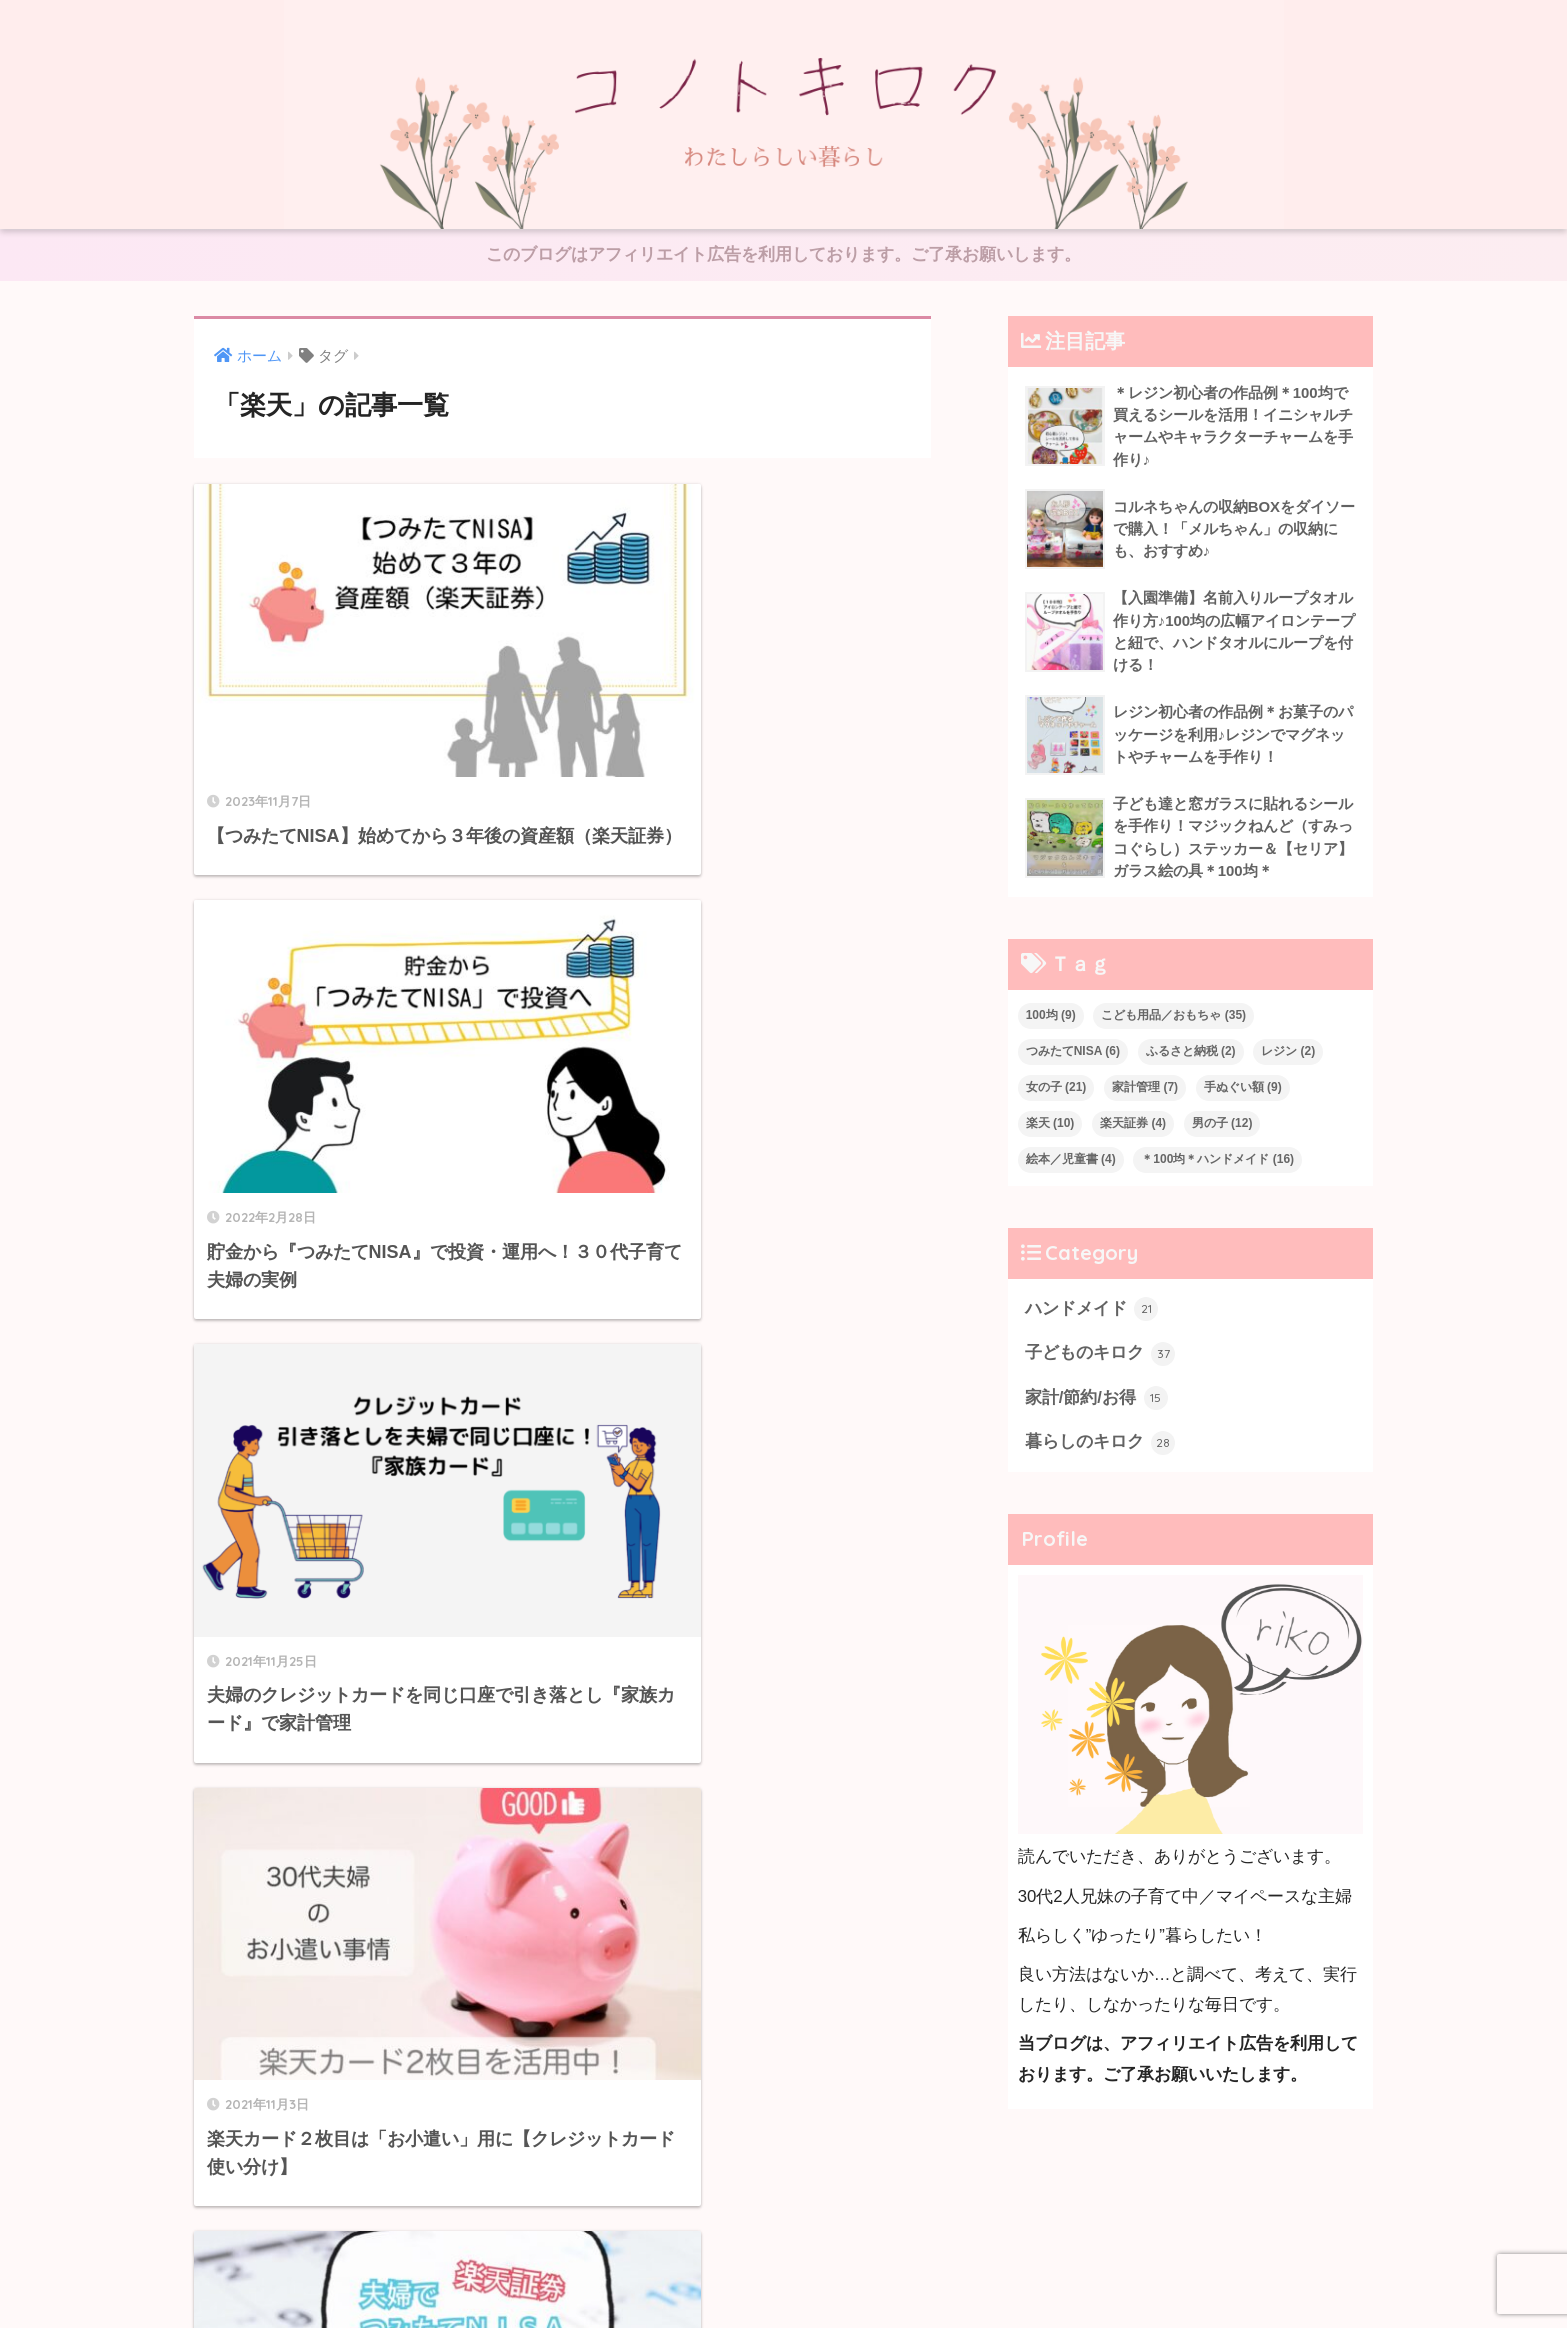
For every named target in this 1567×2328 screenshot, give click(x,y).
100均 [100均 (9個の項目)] (1051, 1018)
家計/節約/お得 (1096, 1402)
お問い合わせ (733, 2270)
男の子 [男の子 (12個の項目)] (1222, 1126)
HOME (783, 2227)
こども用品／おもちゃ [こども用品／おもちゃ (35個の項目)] (1173, 1018)
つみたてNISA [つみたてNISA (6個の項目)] (1073, 1054)
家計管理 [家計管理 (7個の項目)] (1145, 1090)
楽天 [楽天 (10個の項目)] (1050, 1126)
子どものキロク (1100, 1357)
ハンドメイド (1092, 1312)
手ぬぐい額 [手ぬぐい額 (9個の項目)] (1243, 1090)
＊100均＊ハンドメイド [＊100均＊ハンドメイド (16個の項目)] (1217, 1162)
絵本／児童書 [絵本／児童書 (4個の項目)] (1071, 1162)
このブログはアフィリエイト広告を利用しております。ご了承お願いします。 (783, 255)
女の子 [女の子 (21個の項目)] (1056, 1090)
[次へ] (644, 1654)
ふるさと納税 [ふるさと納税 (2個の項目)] (1191, 1054)
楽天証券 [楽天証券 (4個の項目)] (1133, 1126)
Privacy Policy (842, 2270)
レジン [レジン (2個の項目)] (1288, 1054)
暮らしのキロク (1100, 1447)
